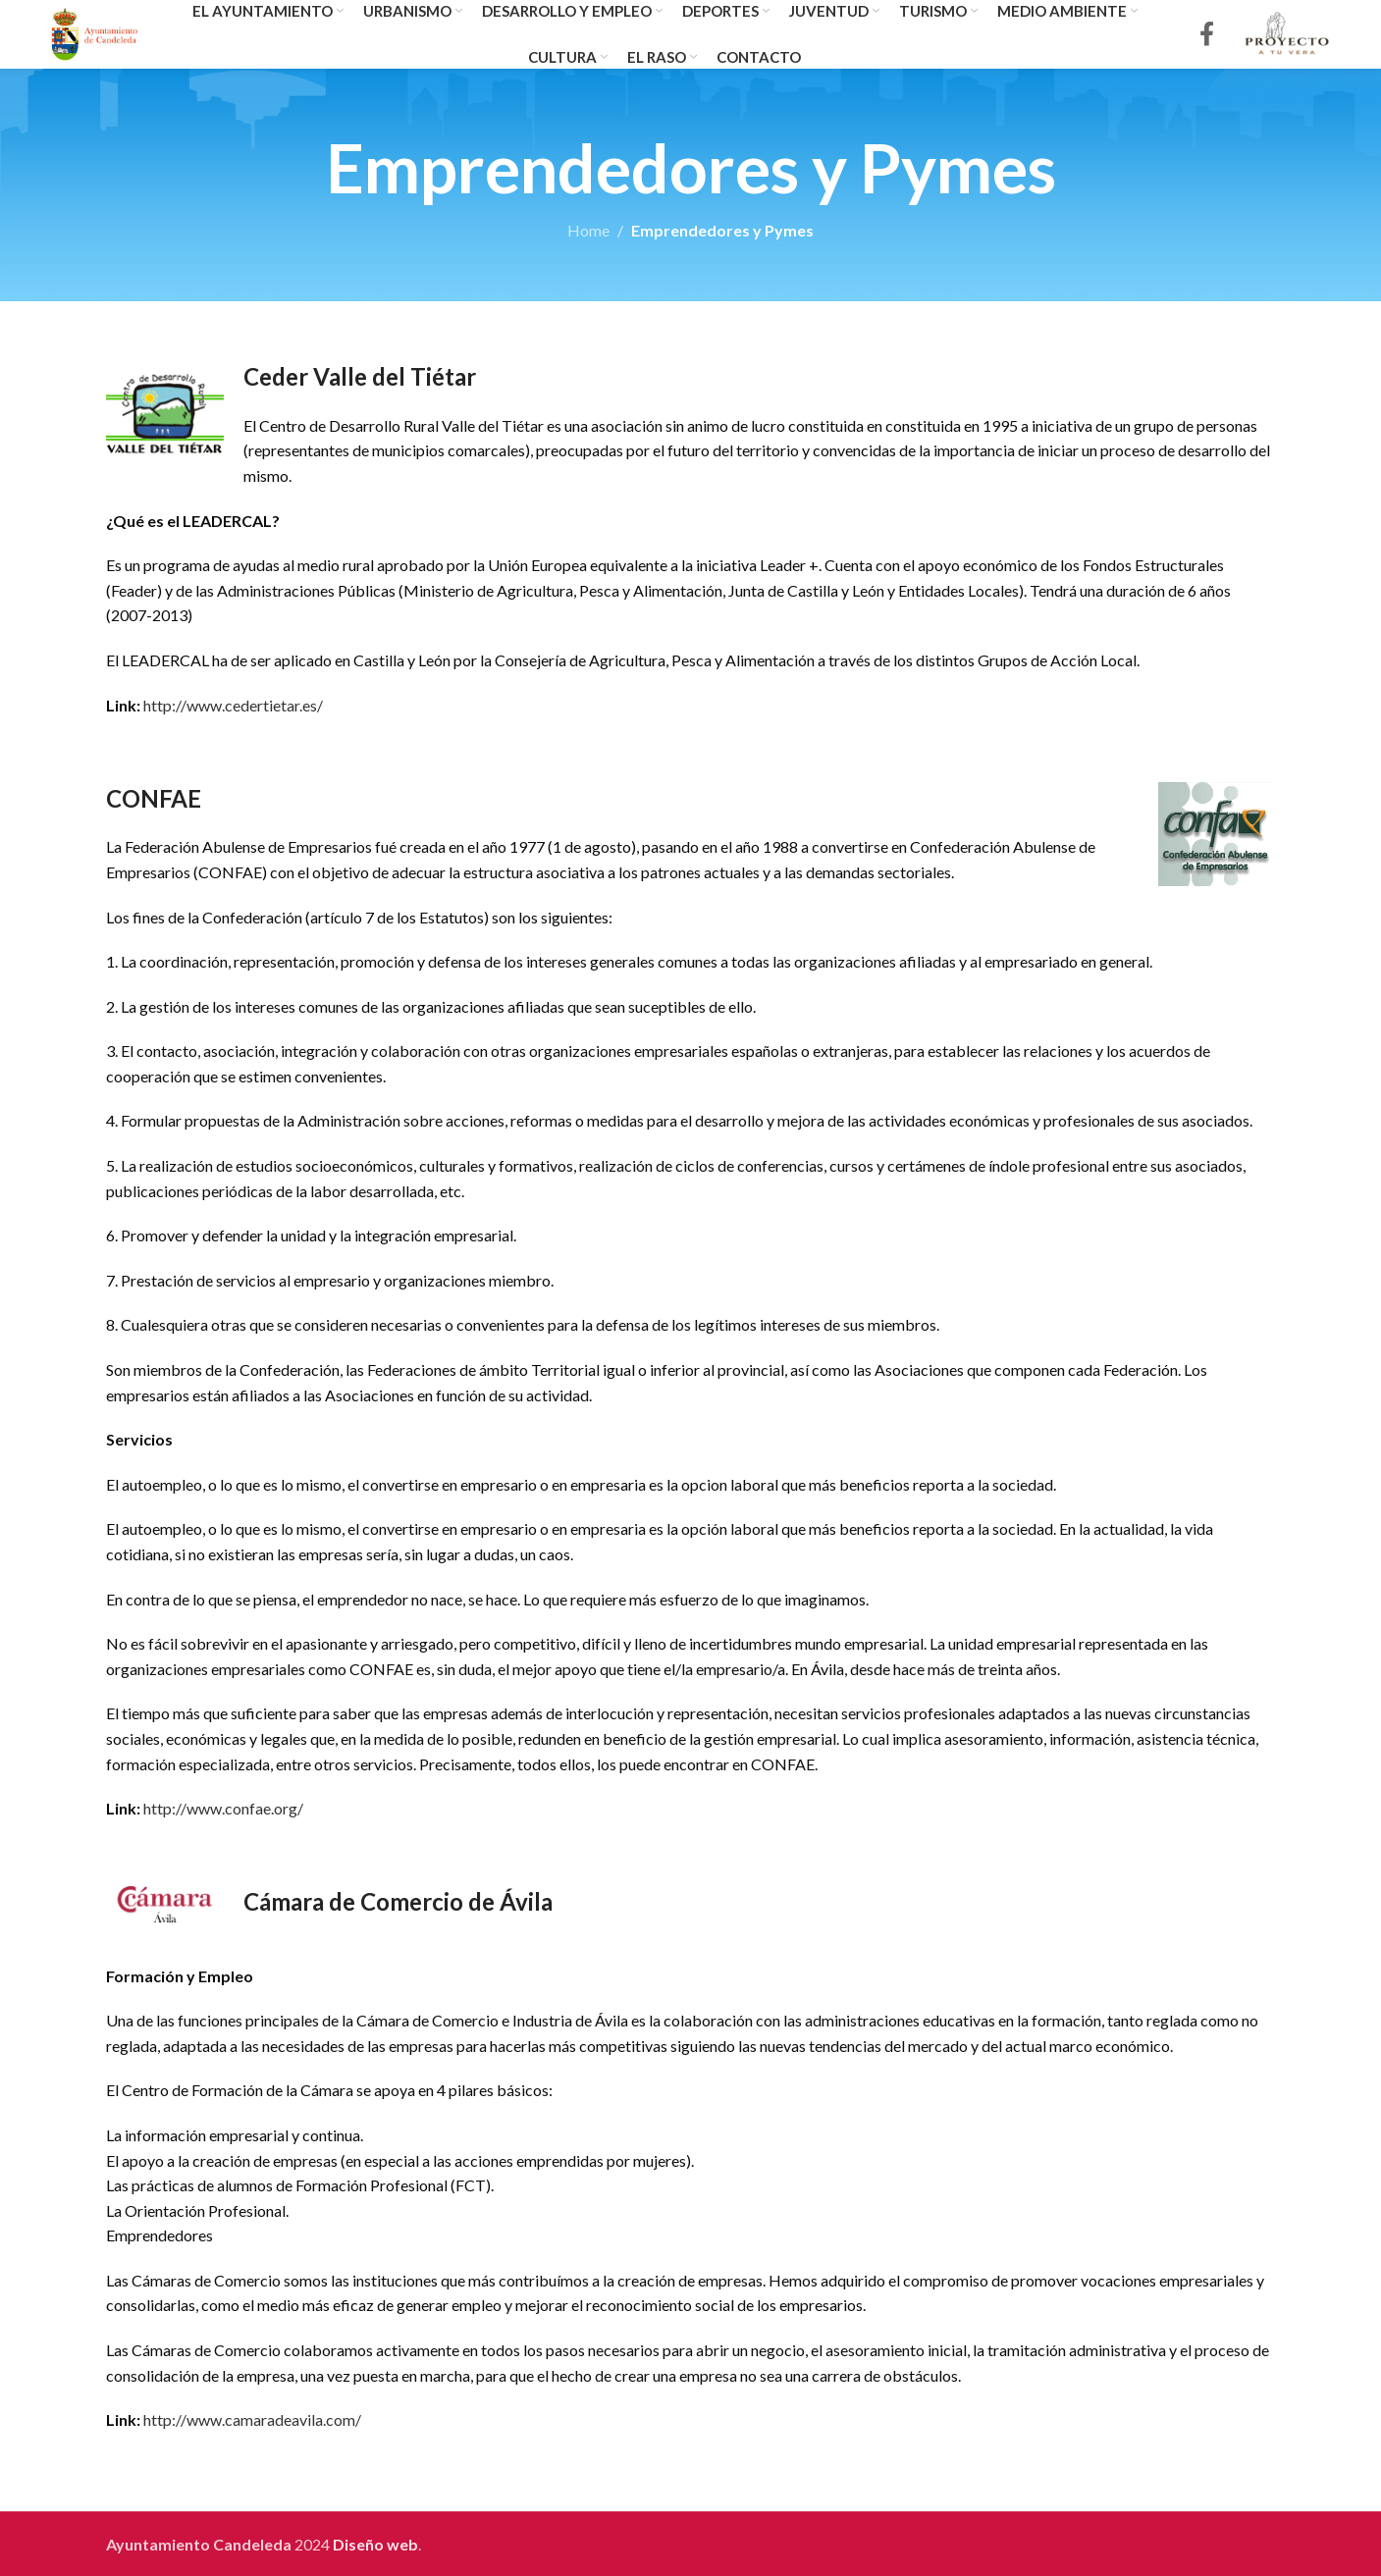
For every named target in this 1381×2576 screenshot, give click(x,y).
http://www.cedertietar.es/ (233, 705)
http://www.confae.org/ (223, 1808)
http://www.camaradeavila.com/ (252, 2419)
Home (588, 230)
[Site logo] (94, 32)
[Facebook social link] (1207, 35)
